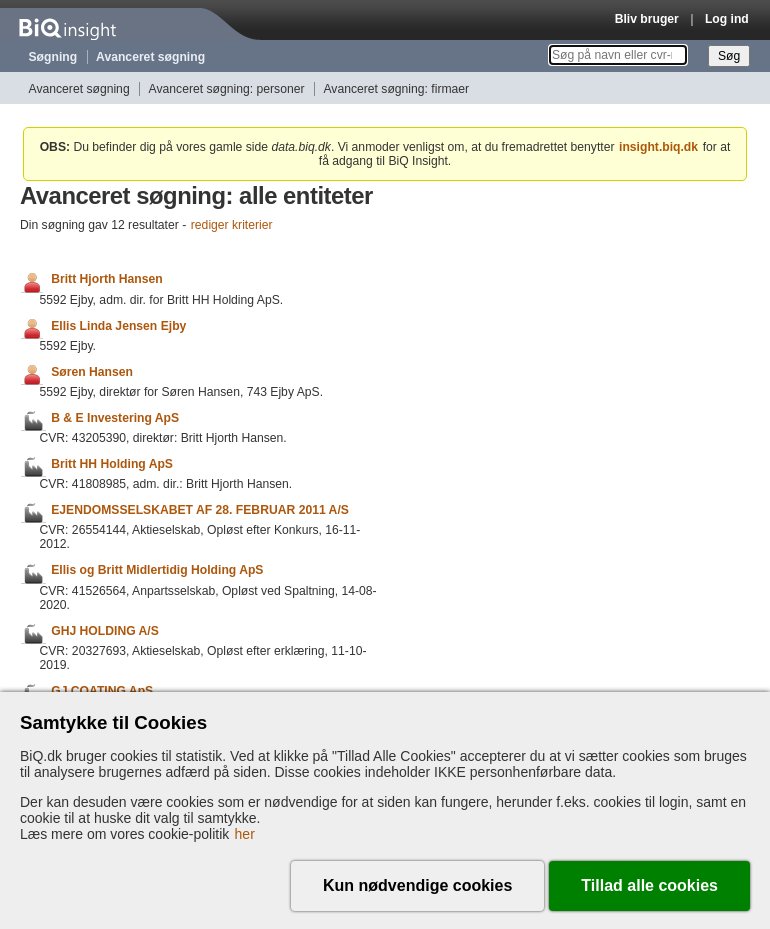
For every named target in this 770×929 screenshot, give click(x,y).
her (245, 834)
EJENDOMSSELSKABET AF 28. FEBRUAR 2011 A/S (200, 510)
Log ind (727, 19)
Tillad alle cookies (649, 885)
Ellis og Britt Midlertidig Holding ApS (157, 571)
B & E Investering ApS (115, 418)
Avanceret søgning (150, 57)
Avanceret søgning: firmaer (396, 89)
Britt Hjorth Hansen (106, 280)
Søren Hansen (92, 372)
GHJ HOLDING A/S (105, 631)
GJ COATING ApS (102, 691)
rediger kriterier (232, 225)
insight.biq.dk (658, 147)
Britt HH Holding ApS (112, 464)
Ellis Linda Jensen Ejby (118, 326)
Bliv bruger (647, 19)
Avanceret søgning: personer (227, 89)
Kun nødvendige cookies (417, 885)
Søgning (53, 57)
